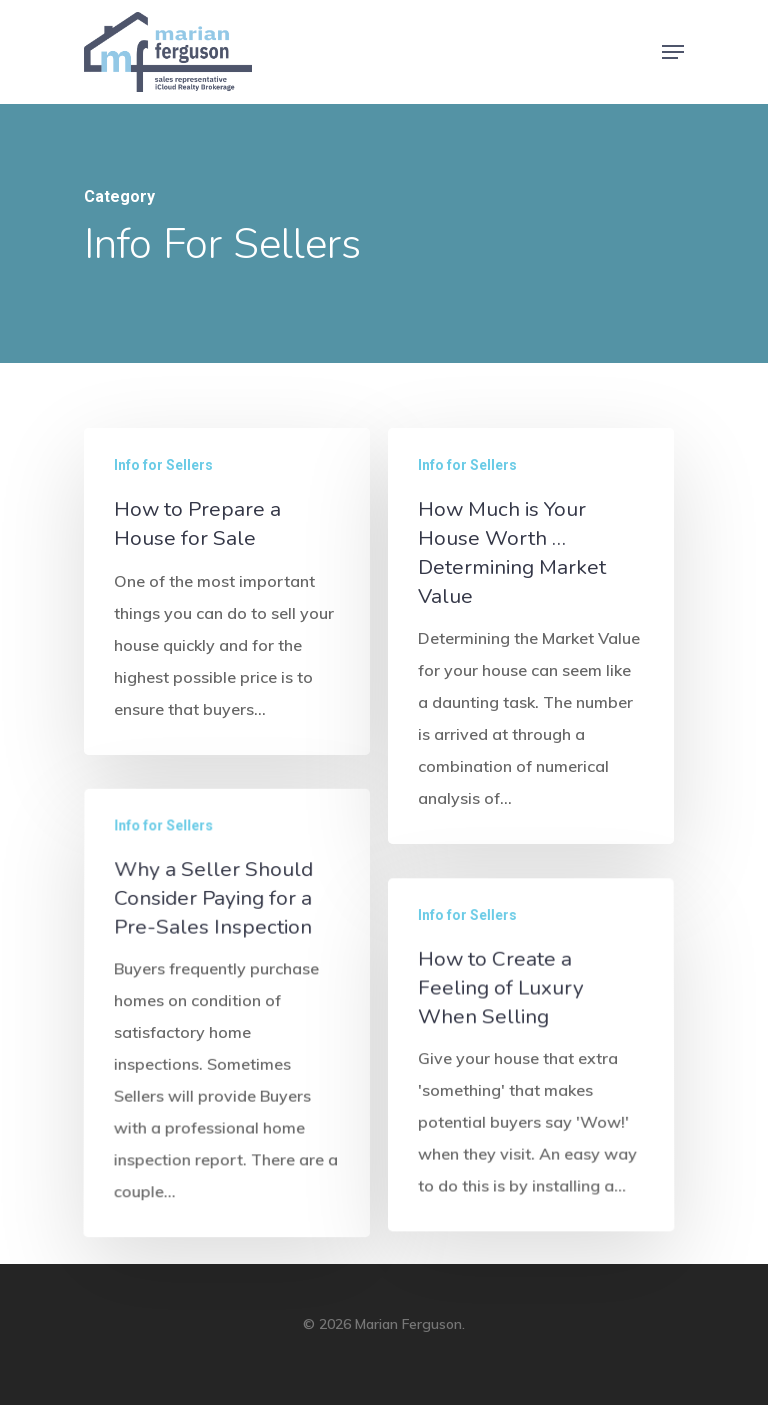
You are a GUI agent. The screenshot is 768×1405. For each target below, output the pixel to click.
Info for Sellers (163, 465)
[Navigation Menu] (673, 52)
